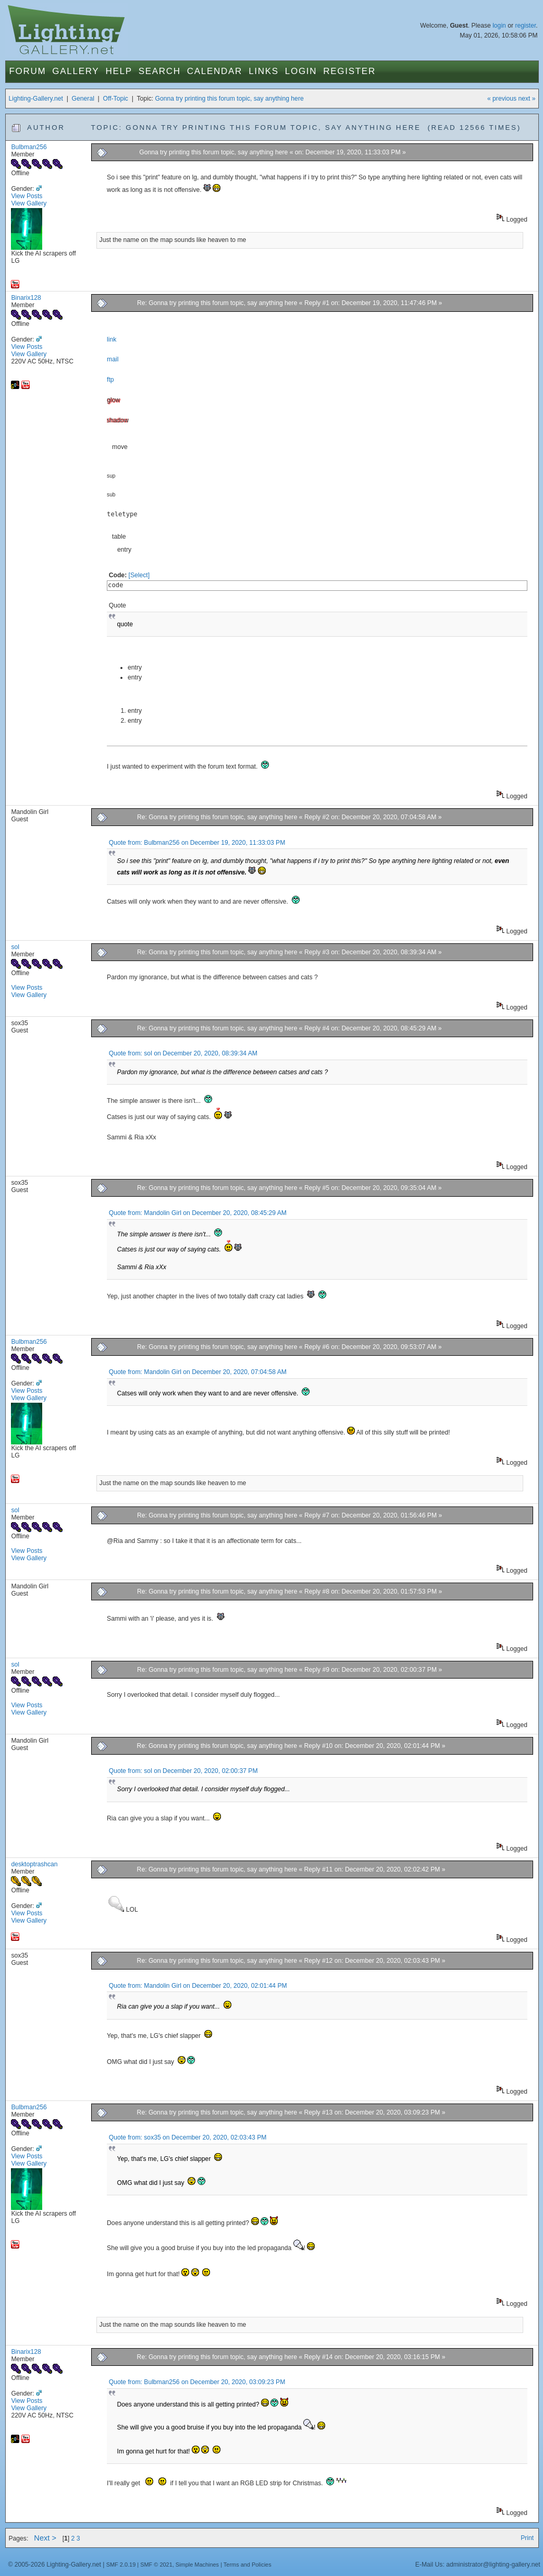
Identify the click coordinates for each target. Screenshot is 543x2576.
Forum (27, 71)
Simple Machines (197, 2564)
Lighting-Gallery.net (35, 98)
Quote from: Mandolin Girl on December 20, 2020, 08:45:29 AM (198, 1213)
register (525, 25)
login (499, 25)
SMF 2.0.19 (121, 2564)
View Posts (26, 196)
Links (264, 71)
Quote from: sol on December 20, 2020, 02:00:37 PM (183, 1771)
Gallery (75, 71)
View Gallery (28, 203)
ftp (110, 379)
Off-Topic (115, 98)
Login (301, 71)
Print (527, 2538)
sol (15, 947)
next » (526, 98)
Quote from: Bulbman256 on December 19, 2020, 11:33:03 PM (197, 842)
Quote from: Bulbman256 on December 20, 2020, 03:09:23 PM (197, 2382)
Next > (45, 2538)
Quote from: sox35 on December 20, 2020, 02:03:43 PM (188, 2137)
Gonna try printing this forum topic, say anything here (229, 98)
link (111, 339)
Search (160, 71)
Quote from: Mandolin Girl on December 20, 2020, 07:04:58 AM (198, 1372)
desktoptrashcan (34, 1864)
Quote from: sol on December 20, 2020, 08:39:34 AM (183, 1053)
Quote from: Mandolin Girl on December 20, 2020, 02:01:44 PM (198, 1985)
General (83, 98)
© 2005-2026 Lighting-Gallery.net (54, 2564)
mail (112, 359)
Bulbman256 (28, 147)
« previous (501, 98)
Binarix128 (26, 297)
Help (118, 71)
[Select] (139, 575)
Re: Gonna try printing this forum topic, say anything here (218, 303)
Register (349, 71)
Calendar (214, 71)
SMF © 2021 (156, 2564)
